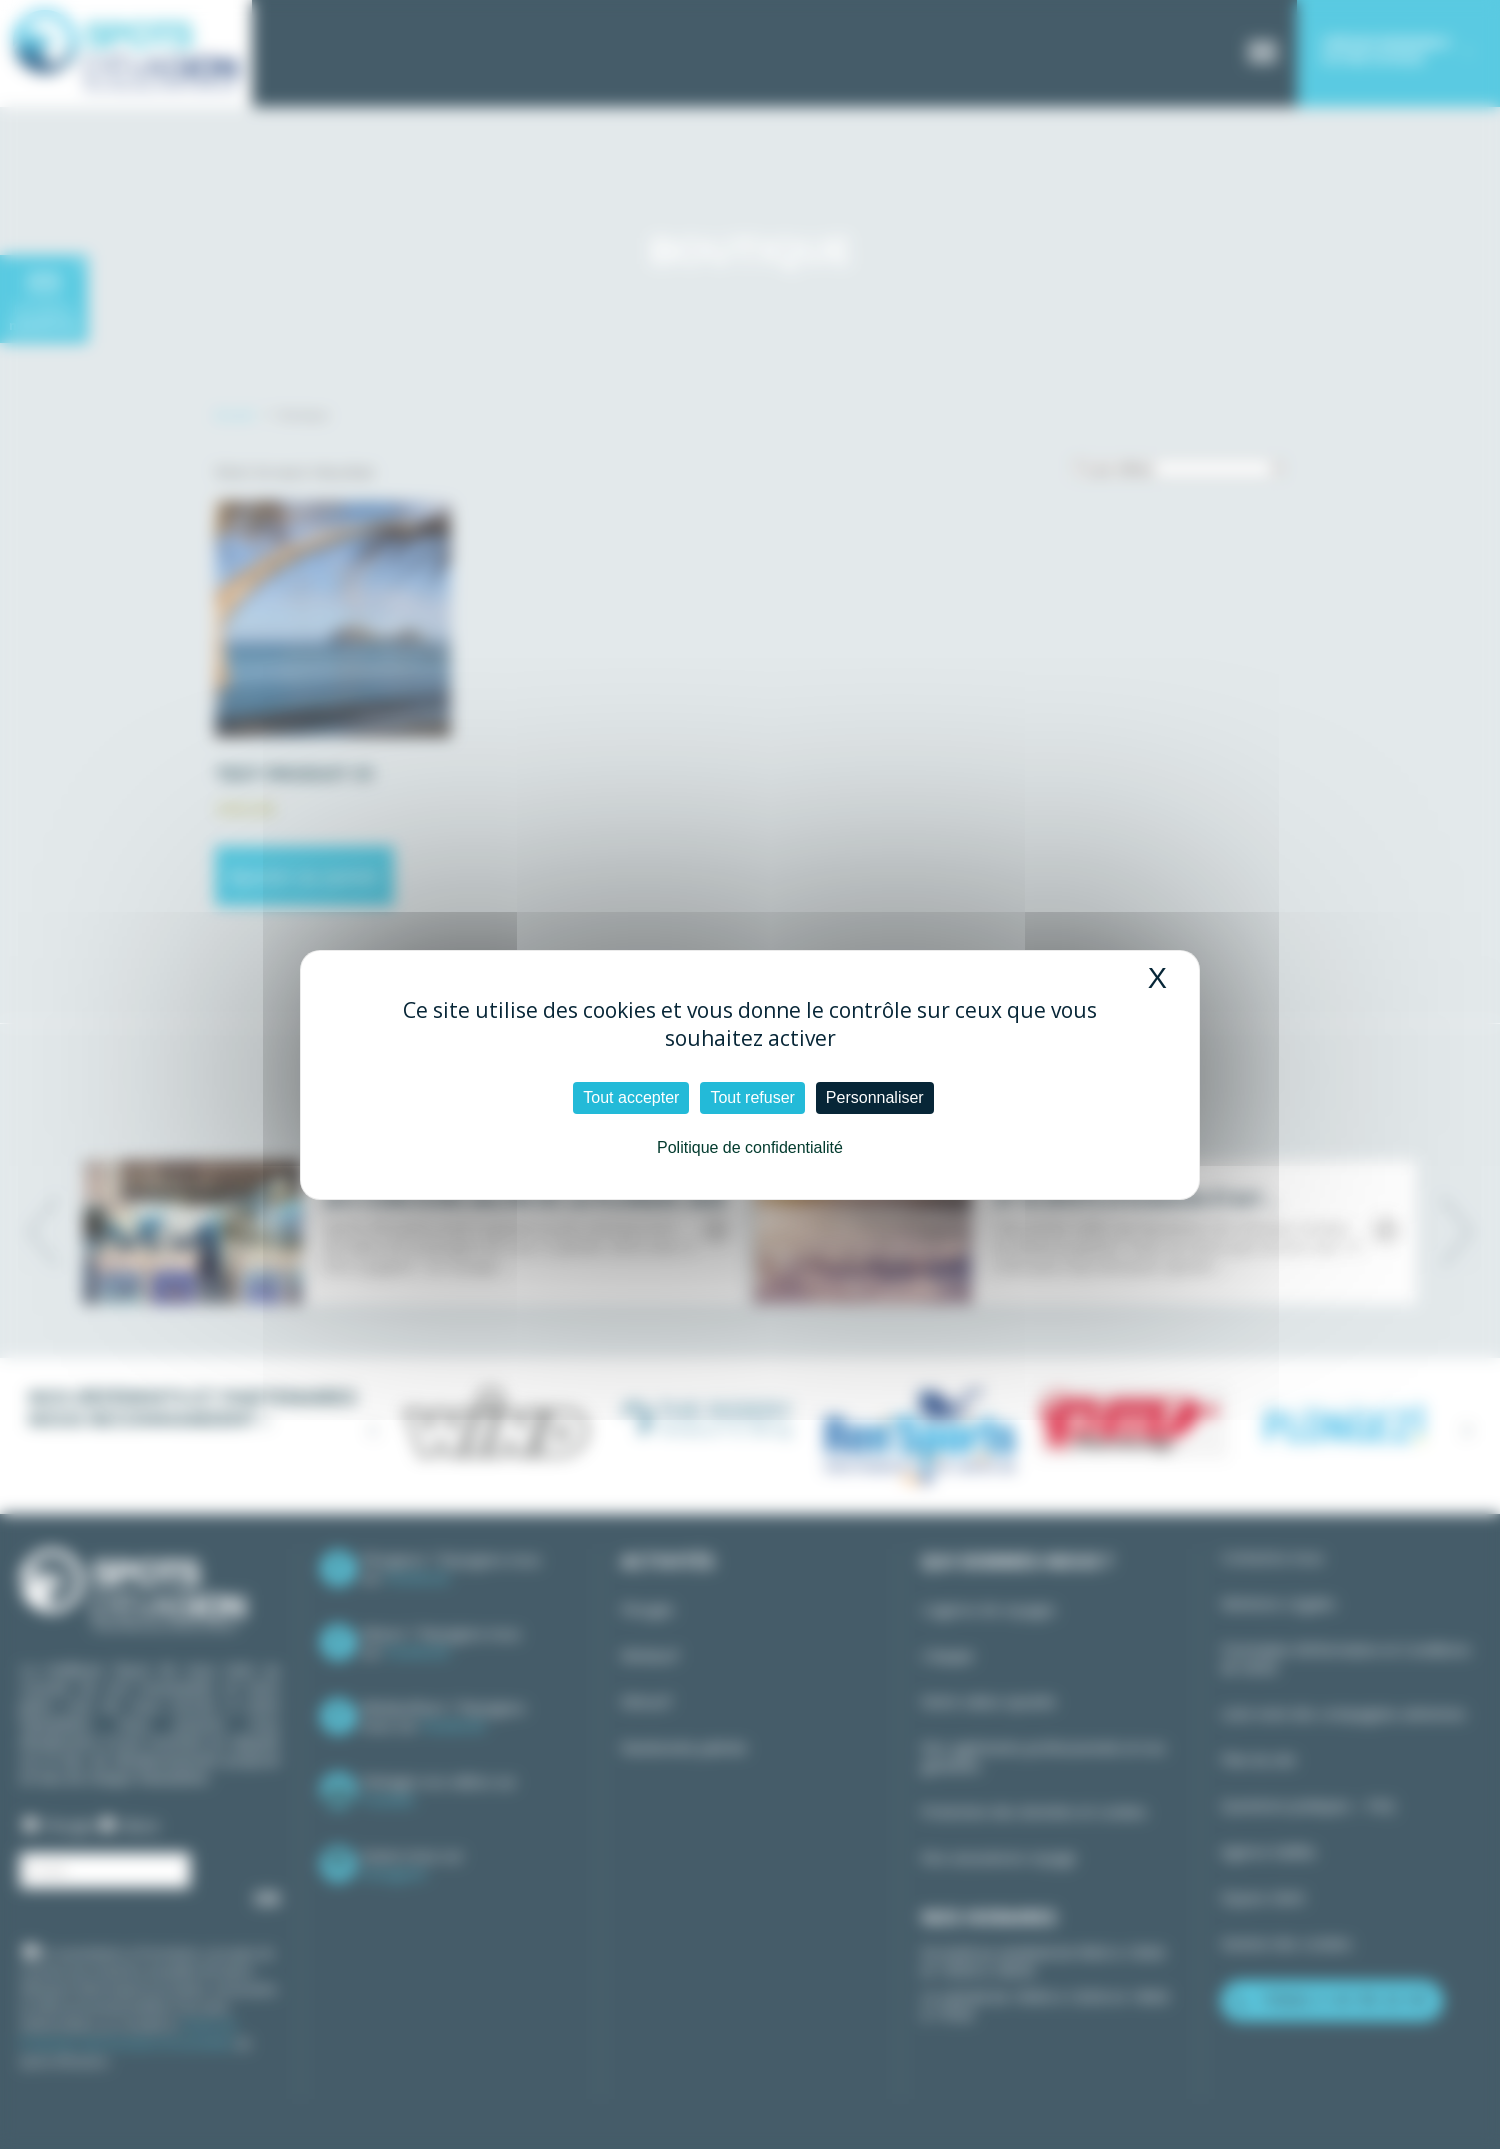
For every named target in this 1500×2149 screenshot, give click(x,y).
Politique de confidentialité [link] (750, 1147)
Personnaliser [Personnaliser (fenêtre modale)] (875, 1097)
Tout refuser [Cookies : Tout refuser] (752, 1097)
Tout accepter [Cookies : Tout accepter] (631, 1097)
